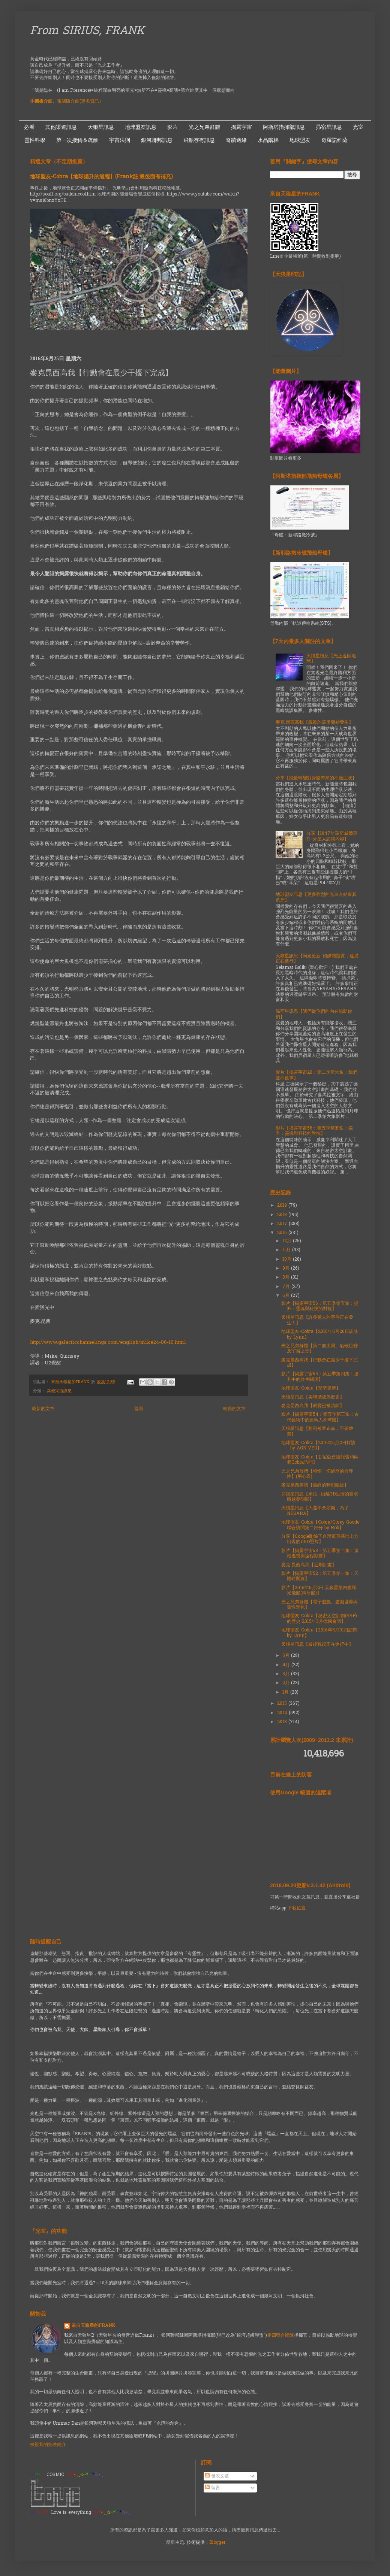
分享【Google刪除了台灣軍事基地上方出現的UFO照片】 (319, 1539)
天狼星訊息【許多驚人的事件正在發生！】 (317, 1320)
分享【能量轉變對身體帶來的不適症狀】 (316, 778)
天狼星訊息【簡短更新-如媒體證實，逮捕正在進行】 (317, 959)
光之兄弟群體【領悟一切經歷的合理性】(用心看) (317, 1474)
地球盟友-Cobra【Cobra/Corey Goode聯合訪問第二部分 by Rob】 (320, 1525)
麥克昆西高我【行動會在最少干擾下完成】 (319, 1363)
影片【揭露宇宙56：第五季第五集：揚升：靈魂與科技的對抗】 (314, 1131)
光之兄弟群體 (204, 127)
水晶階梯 (268, 140)
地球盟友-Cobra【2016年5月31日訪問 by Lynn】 (319, 1633)
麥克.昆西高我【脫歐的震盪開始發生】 (314, 722)
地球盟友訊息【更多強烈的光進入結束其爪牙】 (316, 897)
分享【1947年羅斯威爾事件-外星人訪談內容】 (331, 836)
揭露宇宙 (241, 127)
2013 (282, 1722)
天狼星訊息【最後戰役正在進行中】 (317, 1644)
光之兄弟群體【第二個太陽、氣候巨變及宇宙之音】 (319, 1349)
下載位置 (297, 1908)
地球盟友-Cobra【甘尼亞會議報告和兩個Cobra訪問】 (319, 1460)
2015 (282, 1703)
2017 (283, 1224)
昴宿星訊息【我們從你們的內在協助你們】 (314, 1014)
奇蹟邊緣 (236, 140)
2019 (282, 1205)
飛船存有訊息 (199, 140)
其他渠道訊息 (61, 127)
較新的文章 (43, 1409)
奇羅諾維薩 (334, 140)
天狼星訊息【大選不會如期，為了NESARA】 (315, 1511)
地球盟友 (300, 140)
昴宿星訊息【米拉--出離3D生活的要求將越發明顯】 (319, 1497)
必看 (29, 127)
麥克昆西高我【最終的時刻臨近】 (315, 1485)
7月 (286, 1287)
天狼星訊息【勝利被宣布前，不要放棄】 (317, 1431)
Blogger (217, 2542)
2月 (286, 1683)
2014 (283, 1713)
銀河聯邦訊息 (156, 140)
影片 (172, 127)
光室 (358, 127)
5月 (286, 1655)
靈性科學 (34, 140)
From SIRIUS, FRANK (87, 31)
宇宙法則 (119, 140)
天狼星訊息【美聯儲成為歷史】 (312, 1397)
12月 (287, 1241)
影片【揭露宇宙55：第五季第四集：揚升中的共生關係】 (319, 1377)
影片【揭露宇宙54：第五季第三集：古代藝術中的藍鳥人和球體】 (320, 1417)
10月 (287, 1259)
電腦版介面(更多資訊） (80, 101)
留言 (212, 2488)
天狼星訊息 (101, 127)
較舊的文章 (234, 1409)
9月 (286, 1268)
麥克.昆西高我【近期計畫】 (308, 1565)
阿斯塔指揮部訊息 (284, 127)
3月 (286, 1674)
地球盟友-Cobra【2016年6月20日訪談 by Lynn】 (319, 1334)
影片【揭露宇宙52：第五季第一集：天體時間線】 (319, 1576)
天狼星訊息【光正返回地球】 (331, 659)
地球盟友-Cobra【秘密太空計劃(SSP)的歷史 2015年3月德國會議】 (319, 1619)
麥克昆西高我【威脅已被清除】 (312, 1406)
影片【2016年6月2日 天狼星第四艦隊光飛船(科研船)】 (318, 1591)
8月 (286, 1277)
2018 (282, 1215)
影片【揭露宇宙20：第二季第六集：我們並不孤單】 (316, 1075)
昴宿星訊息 (329, 127)
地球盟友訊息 (140, 127)
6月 (286, 1295)
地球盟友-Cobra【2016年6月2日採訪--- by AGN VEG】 (320, 1446)
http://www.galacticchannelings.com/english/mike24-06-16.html (108, 1342)
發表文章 (217, 2476)
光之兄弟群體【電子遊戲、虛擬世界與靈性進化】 (319, 1605)
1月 (286, 1692)
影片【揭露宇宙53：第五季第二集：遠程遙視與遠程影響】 (319, 1554)
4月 (286, 1665)
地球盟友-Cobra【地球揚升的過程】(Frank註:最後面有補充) (101, 177)
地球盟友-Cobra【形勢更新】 (310, 1388)
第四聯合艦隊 (280, 2335)
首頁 (138, 1409)
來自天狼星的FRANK (93, 2326)
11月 (287, 1250)
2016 (282, 1233)
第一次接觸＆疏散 (77, 140)
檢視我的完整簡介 (48, 2445)
